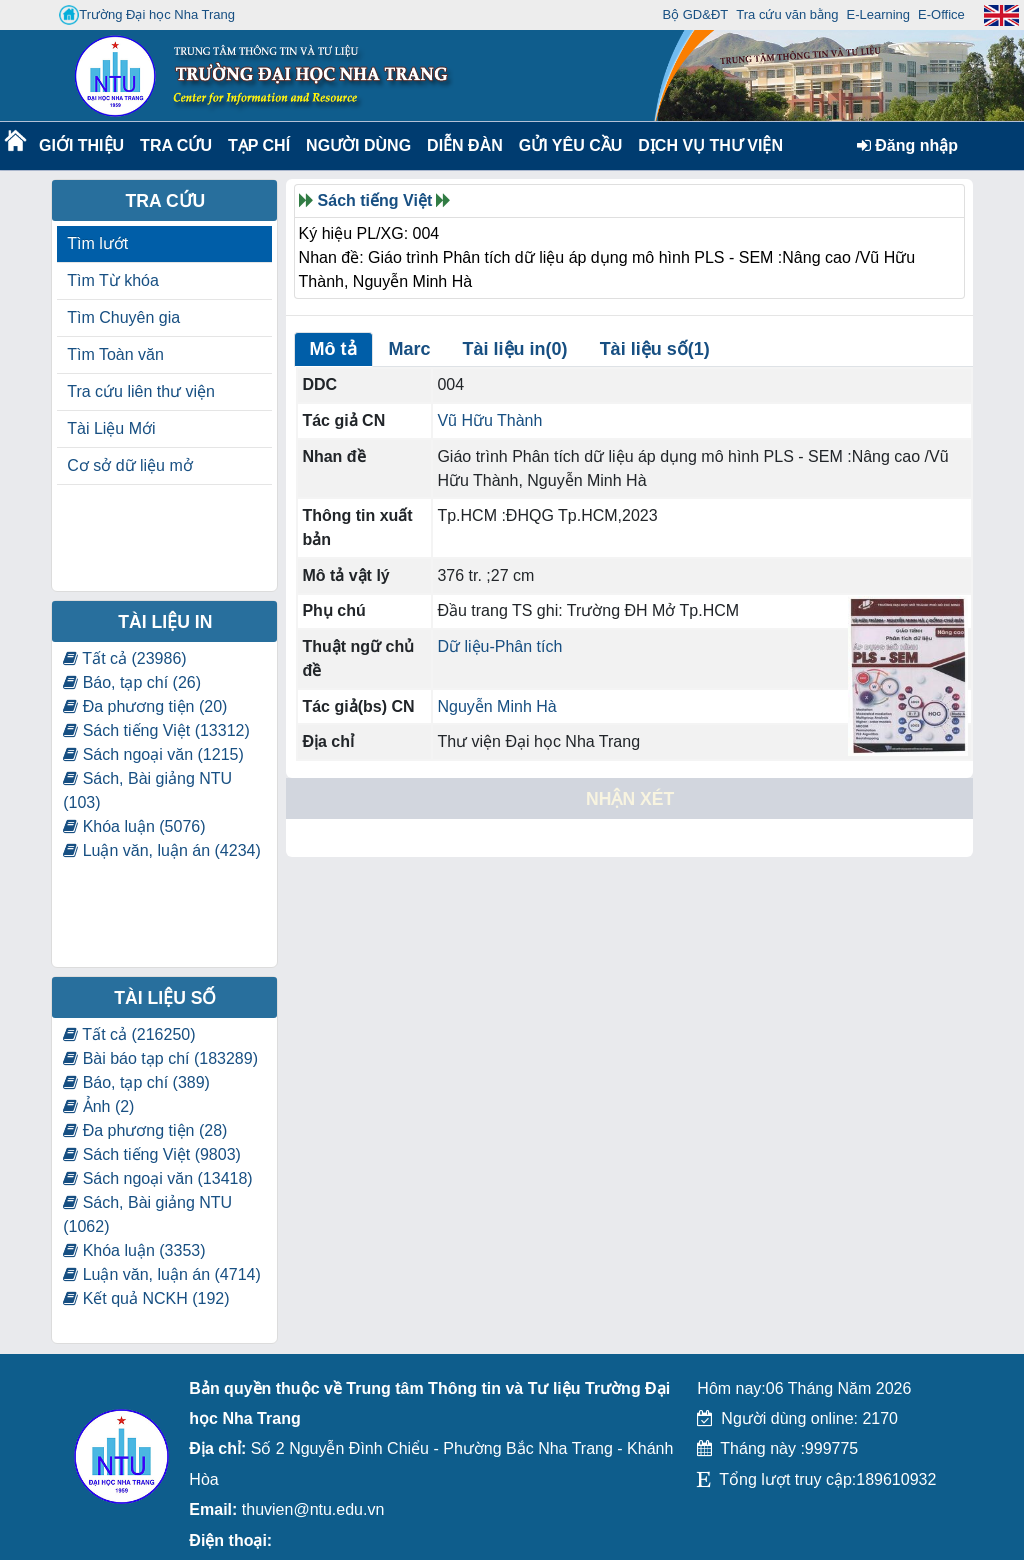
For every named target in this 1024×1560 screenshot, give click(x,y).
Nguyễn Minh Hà (496, 706)
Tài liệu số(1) (655, 349)
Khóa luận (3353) (134, 1250)
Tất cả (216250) (129, 1034)
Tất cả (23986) (124, 658)
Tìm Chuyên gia (123, 317)
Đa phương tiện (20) (145, 706)
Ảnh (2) (98, 1106)
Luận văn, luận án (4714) (162, 1274)
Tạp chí (259, 145)
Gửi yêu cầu (571, 145)
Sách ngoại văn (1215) (153, 754)
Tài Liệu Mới (111, 428)
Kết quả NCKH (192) (146, 1298)
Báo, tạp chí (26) (132, 682)
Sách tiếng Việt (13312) (156, 730)
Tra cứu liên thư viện (141, 391)
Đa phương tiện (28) (145, 1130)
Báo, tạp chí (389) (136, 1082)
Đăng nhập (907, 145)
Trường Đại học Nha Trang (147, 15)
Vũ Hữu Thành (489, 420)
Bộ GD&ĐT (695, 14)
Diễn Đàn (465, 145)
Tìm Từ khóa (113, 280)
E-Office (941, 14)
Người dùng (356, 145)
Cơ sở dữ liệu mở (130, 465)
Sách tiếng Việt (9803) (152, 1154)
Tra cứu (175, 145)
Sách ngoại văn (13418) (157, 1178)
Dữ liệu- (465, 646)
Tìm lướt (97, 243)
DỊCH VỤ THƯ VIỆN (706, 145)
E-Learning (878, 14)
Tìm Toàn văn (115, 354)
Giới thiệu (80, 145)
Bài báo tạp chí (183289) (160, 1058)
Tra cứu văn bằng (787, 14)
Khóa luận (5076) (134, 826)
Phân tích (529, 646)
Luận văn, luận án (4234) (162, 850)
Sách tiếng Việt (375, 200)
